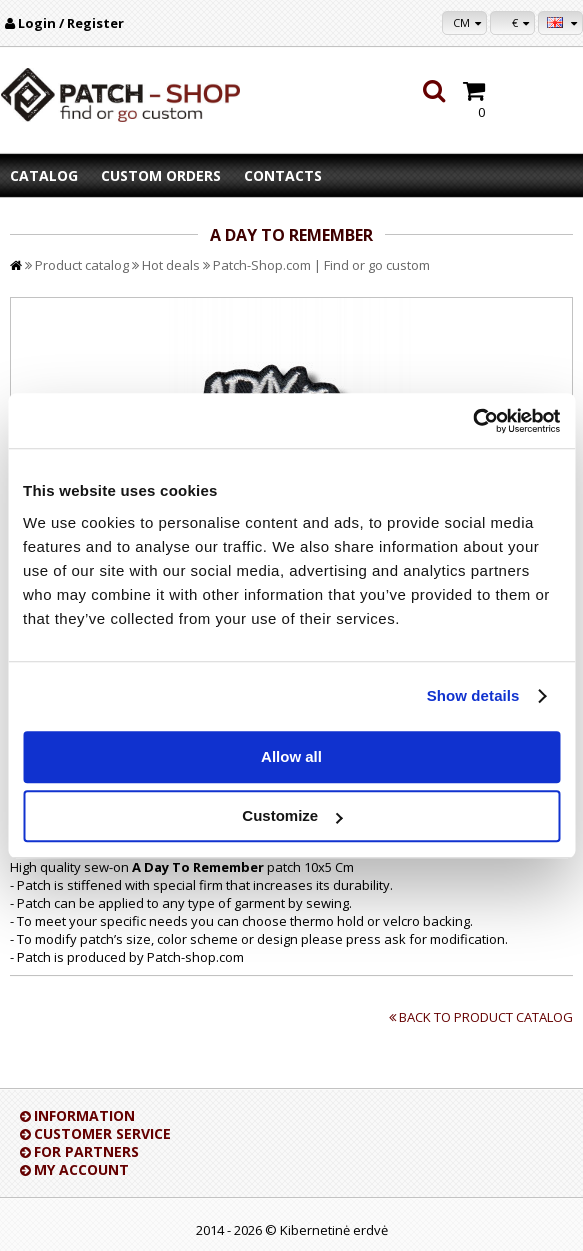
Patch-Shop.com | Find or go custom (321, 265)
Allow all (291, 756)
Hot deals (171, 265)
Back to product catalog (486, 1017)
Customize (292, 815)
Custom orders (161, 175)
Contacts (283, 175)
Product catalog (82, 265)
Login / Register (71, 23)
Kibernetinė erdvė (334, 1230)
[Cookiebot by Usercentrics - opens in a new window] (472, 421)
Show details (473, 695)
